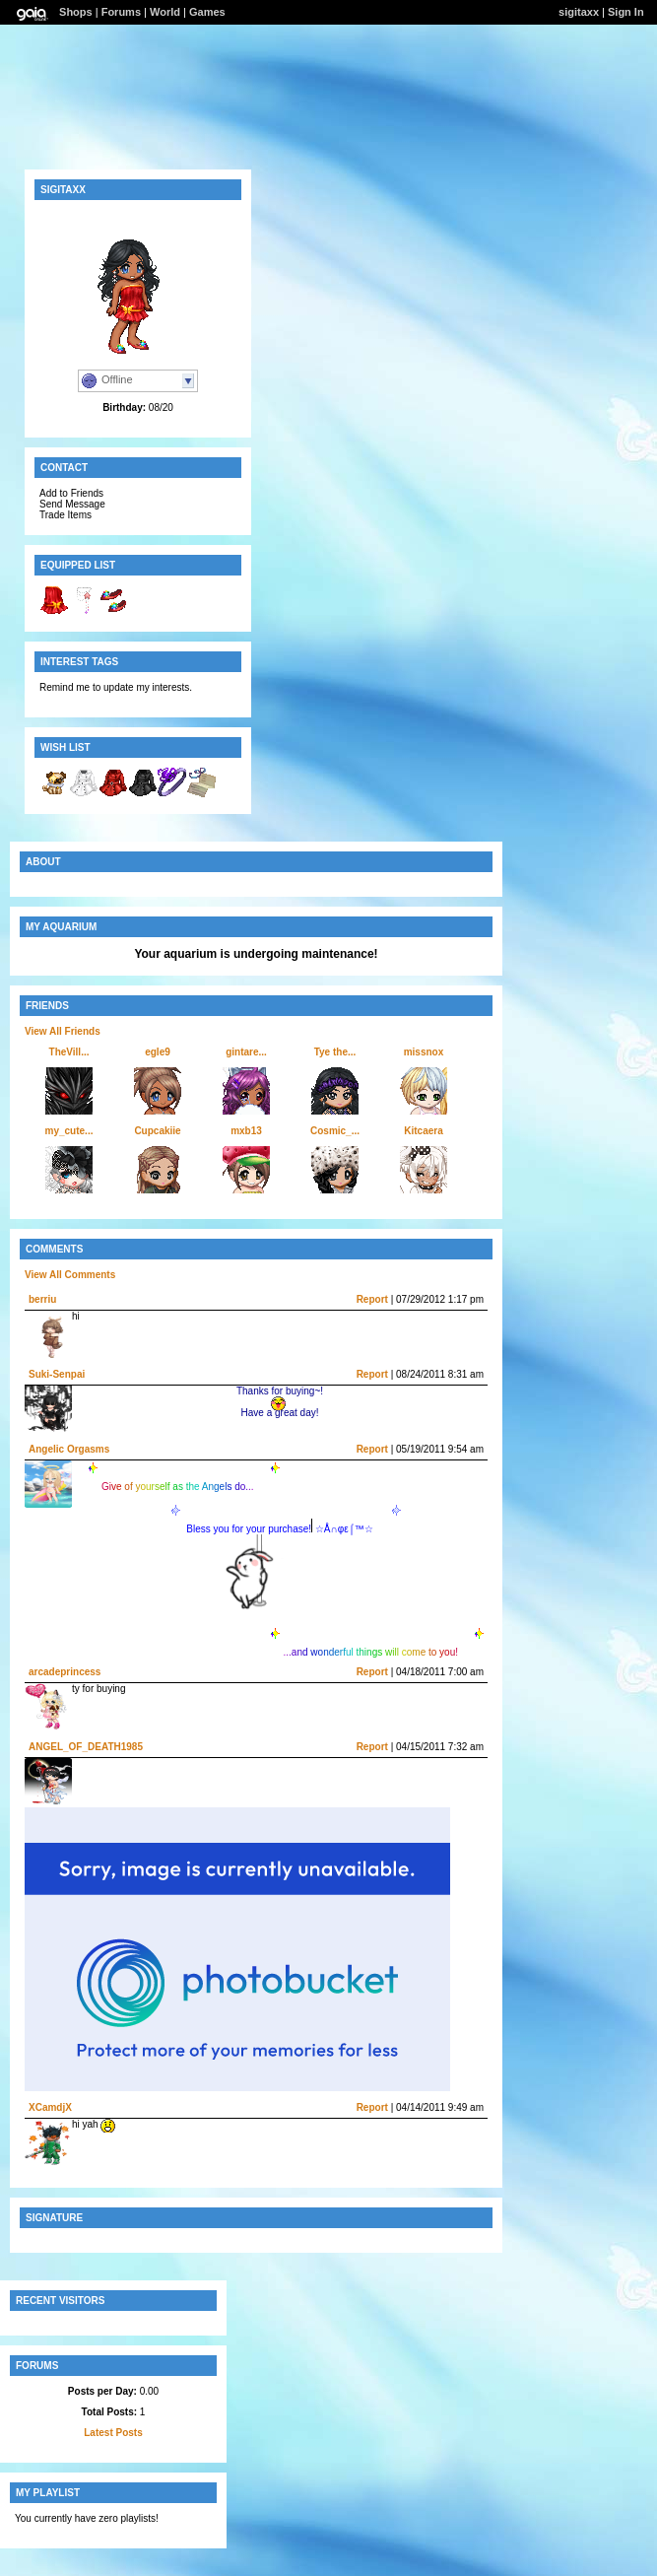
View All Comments (70, 1274)
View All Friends (62, 1031)
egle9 (157, 1052)
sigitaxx (578, 12)
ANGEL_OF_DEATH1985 (86, 1746)
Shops (76, 12)
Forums (121, 12)
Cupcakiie (157, 1130)
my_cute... (69, 1130)
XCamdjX (50, 2107)
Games (207, 12)
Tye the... (335, 1052)
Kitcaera (423, 1130)
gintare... (246, 1052)
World (165, 12)
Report (372, 1299)
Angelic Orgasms (69, 1449)
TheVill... (69, 1052)
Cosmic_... (335, 1130)
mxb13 (246, 1130)
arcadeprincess (64, 1671)
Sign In (626, 12)
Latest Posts (113, 2432)
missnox (424, 1052)
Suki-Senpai (57, 1374)
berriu (42, 1299)
